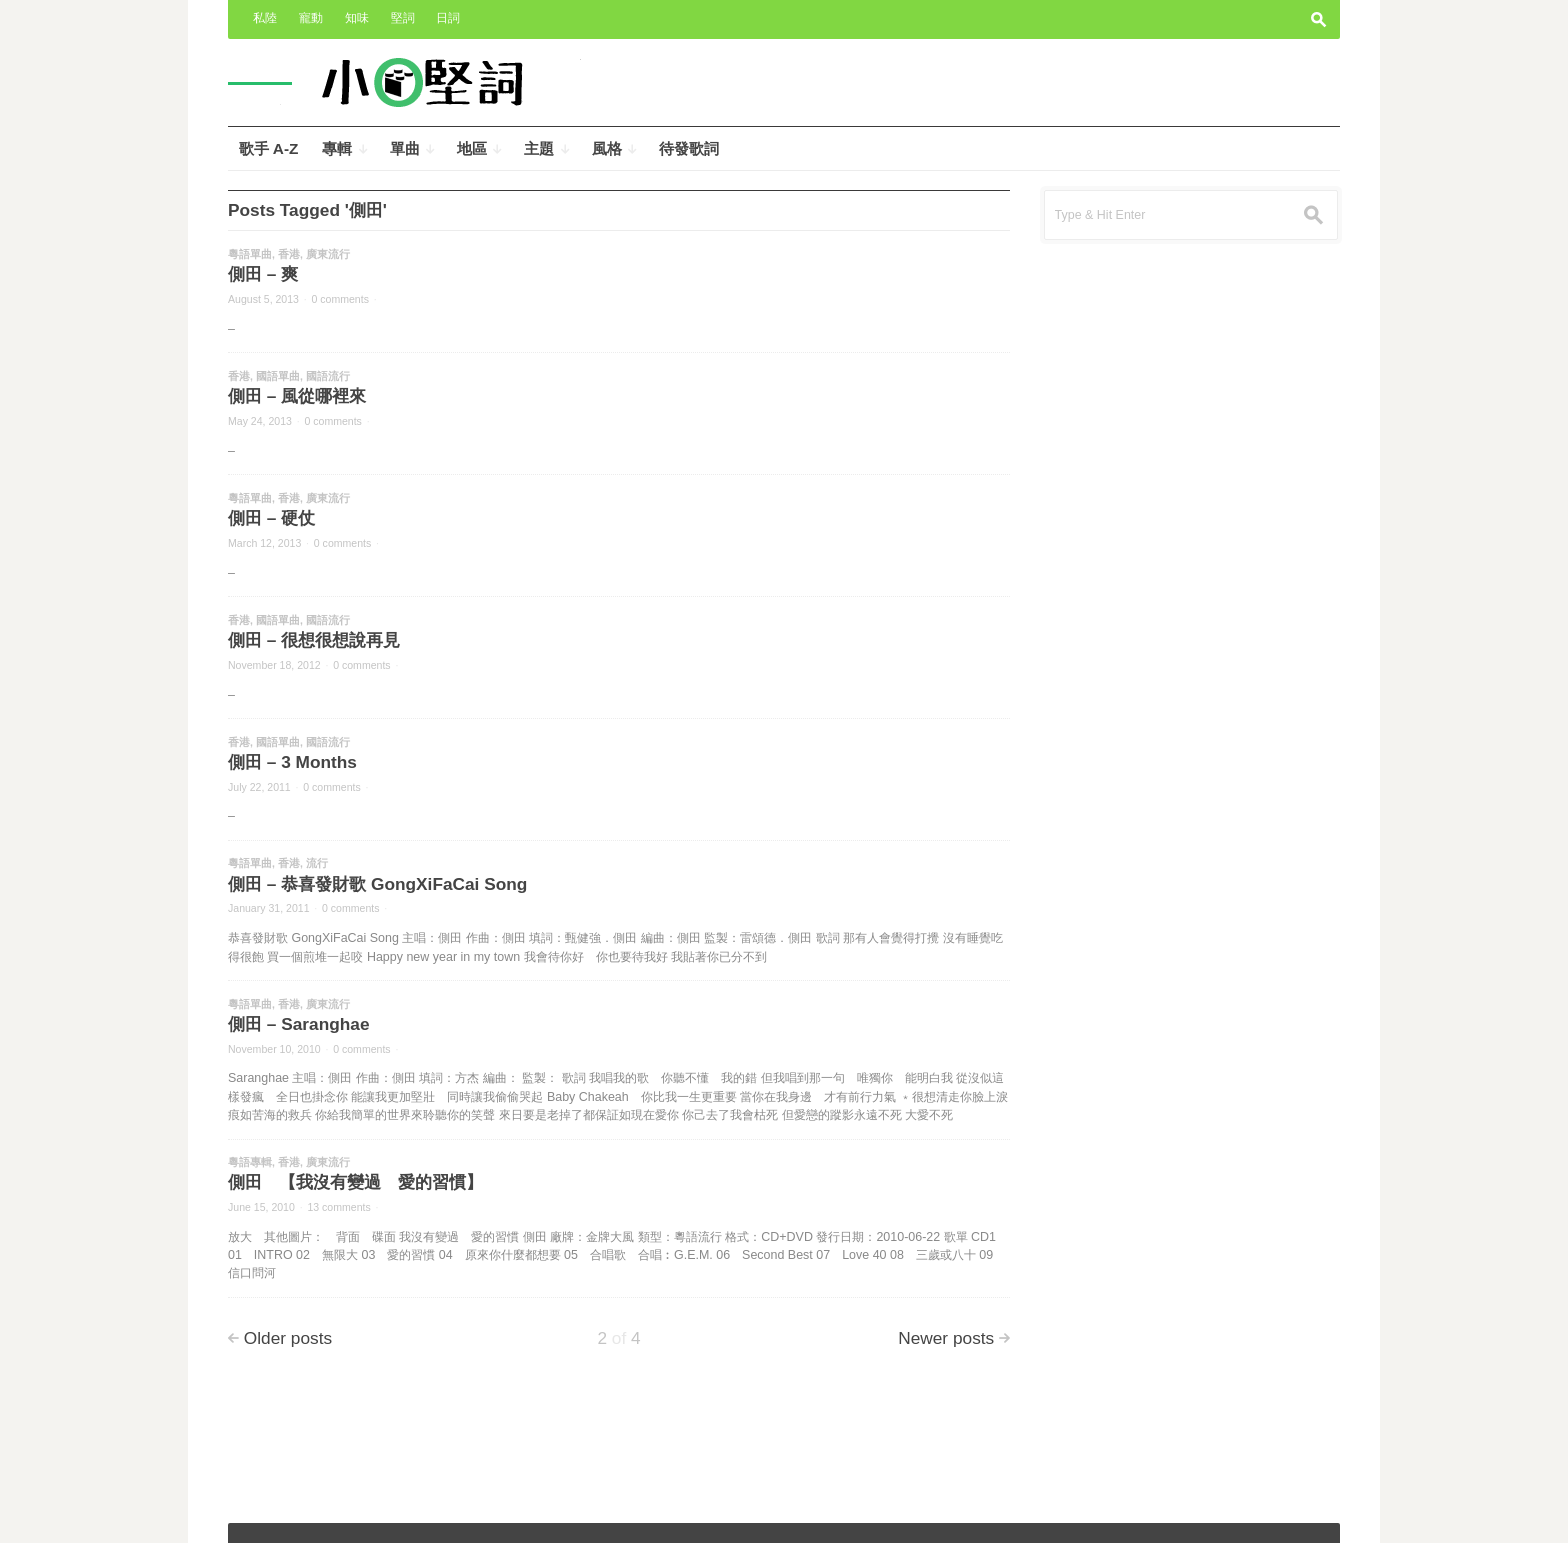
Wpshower (1296, 1514)
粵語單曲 (250, 254)
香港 (289, 254)
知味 (357, 18)
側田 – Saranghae (298, 1024)
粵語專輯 (250, 1162)
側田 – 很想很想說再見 (314, 640)
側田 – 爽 (263, 274)
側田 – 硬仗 (271, 518)
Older (288, 1338)
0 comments (340, 299)
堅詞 (403, 18)
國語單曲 (278, 376)
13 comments (338, 1207)
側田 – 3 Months (292, 762)
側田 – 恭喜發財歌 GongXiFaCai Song (377, 884)
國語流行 (328, 376)
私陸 (265, 18)
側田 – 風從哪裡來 (297, 396)
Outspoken (1178, 1514)
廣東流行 (328, 254)
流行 (317, 863)
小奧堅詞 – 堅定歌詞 (297, 1514)
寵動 (311, 18)
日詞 (448, 18)
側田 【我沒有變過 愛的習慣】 (355, 1182)
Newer (946, 1338)
